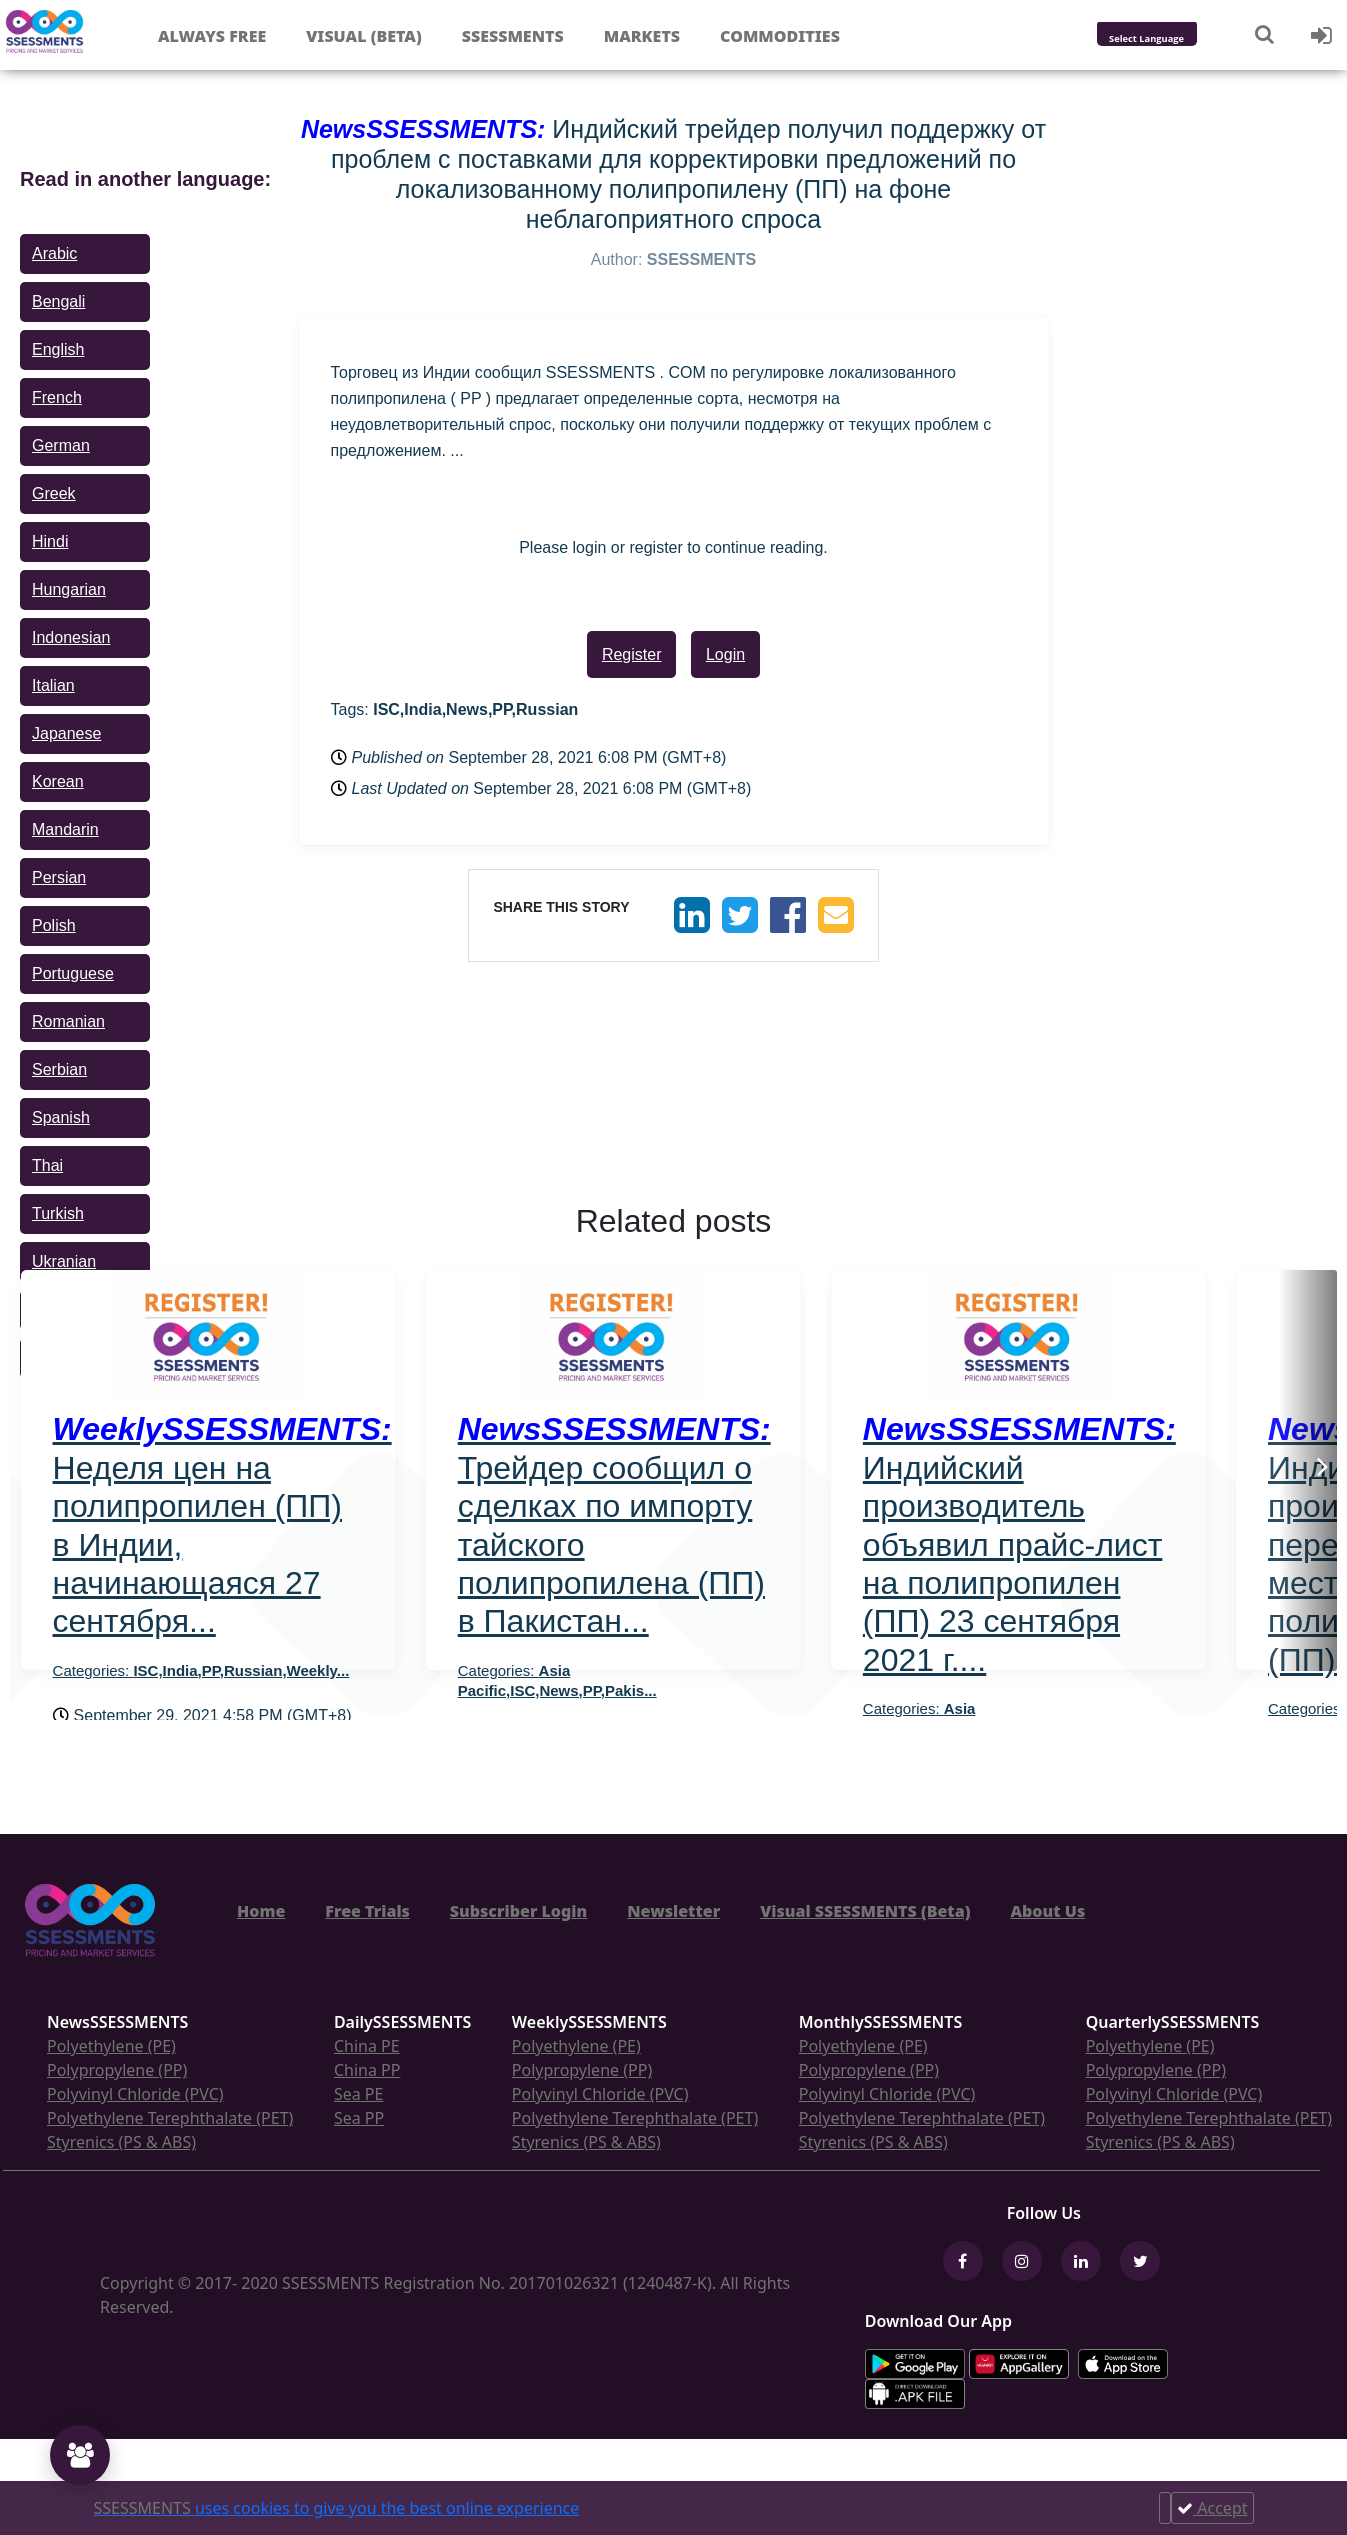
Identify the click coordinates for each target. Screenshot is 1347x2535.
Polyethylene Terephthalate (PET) (170, 2118)
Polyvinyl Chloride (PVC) (135, 2094)
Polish (54, 925)
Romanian (68, 1021)
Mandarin (65, 829)
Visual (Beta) (363, 36)
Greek (54, 493)
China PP (367, 2070)
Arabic (54, 253)
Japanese (66, 733)
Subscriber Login (518, 1911)
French (57, 397)
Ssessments (513, 36)
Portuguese (73, 973)
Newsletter (673, 1911)
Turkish (58, 1213)
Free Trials (367, 1911)
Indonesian (71, 637)
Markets (642, 36)
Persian (59, 877)
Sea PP (359, 2118)
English (58, 349)
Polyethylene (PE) (111, 2046)
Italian (53, 685)
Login (725, 654)
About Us (1047, 1911)
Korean (58, 781)
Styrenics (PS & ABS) (121, 2142)
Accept (1212, 2508)
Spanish (61, 1117)
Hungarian (69, 589)
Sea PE (359, 2094)
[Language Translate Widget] (1173, 39)
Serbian (59, 1069)
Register (632, 654)
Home (261, 1911)
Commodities (780, 36)
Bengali (58, 301)
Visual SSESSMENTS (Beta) (865, 1911)
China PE (367, 2046)
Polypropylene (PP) (117, 2070)
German (61, 445)
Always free (212, 36)
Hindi (50, 541)
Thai (47, 1165)
